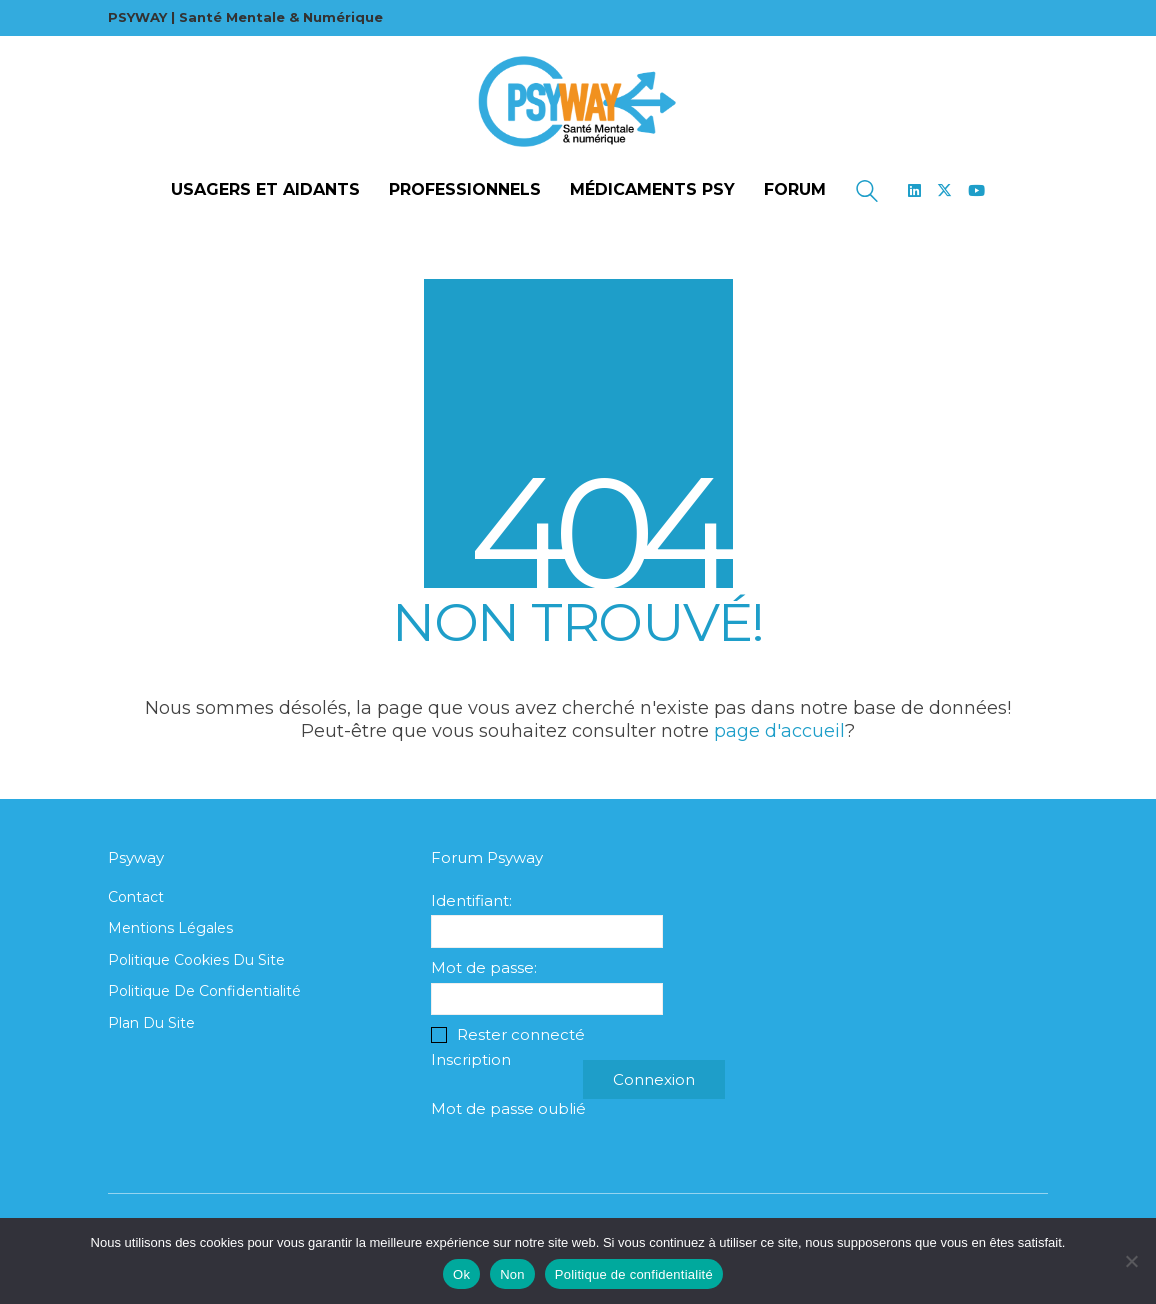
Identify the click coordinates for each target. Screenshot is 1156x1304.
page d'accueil (779, 731)
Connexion (654, 1079)
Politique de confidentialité (204, 991)
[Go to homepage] (578, 102)
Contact (136, 897)
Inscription (471, 1059)
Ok (461, 1274)
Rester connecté (521, 1034)
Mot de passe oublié (508, 1108)
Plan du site (151, 1023)
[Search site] (867, 193)
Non (512, 1274)
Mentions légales (170, 928)
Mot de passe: (484, 967)
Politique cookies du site (196, 960)
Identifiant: (471, 900)
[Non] (1131, 1261)
